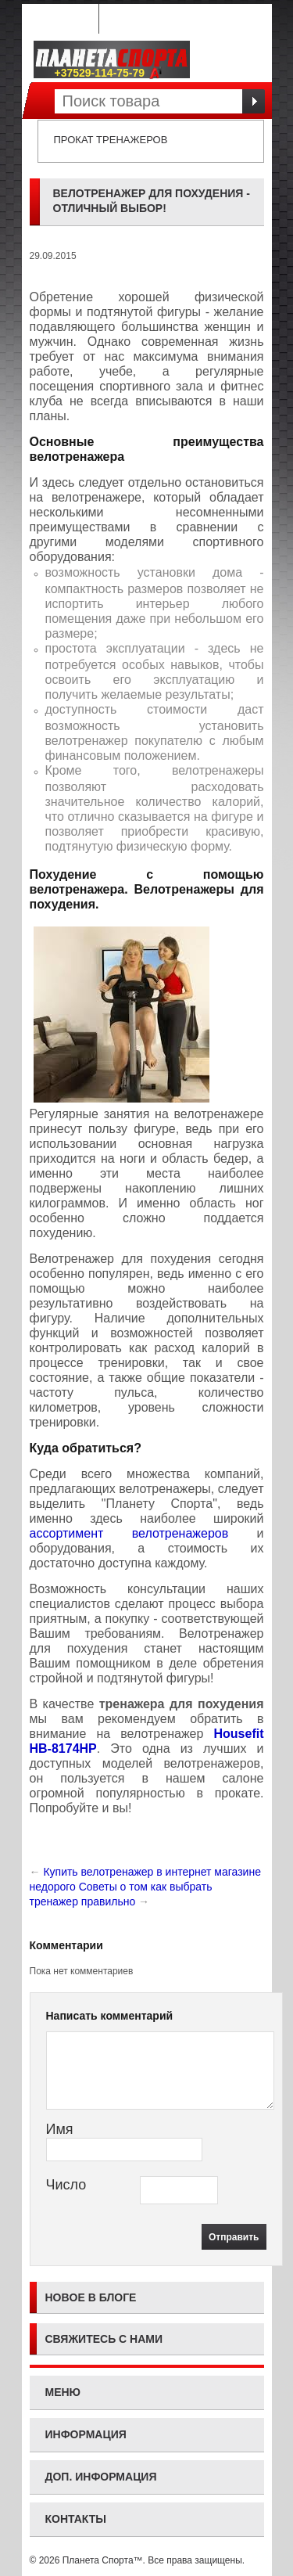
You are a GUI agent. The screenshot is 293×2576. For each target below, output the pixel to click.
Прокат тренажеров (111, 140)
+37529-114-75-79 (109, 73)
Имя (59, 2129)
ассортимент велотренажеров (129, 1533)
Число (66, 2185)
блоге (118, 2297)
